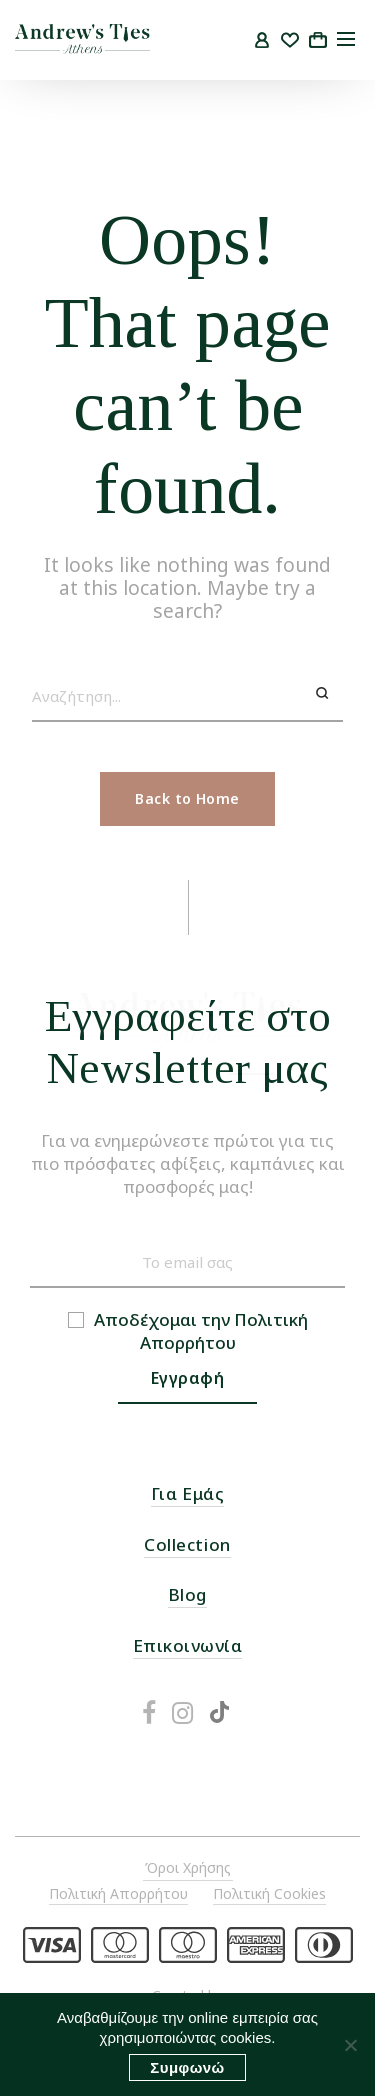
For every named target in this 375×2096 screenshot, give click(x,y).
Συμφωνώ (187, 2067)
